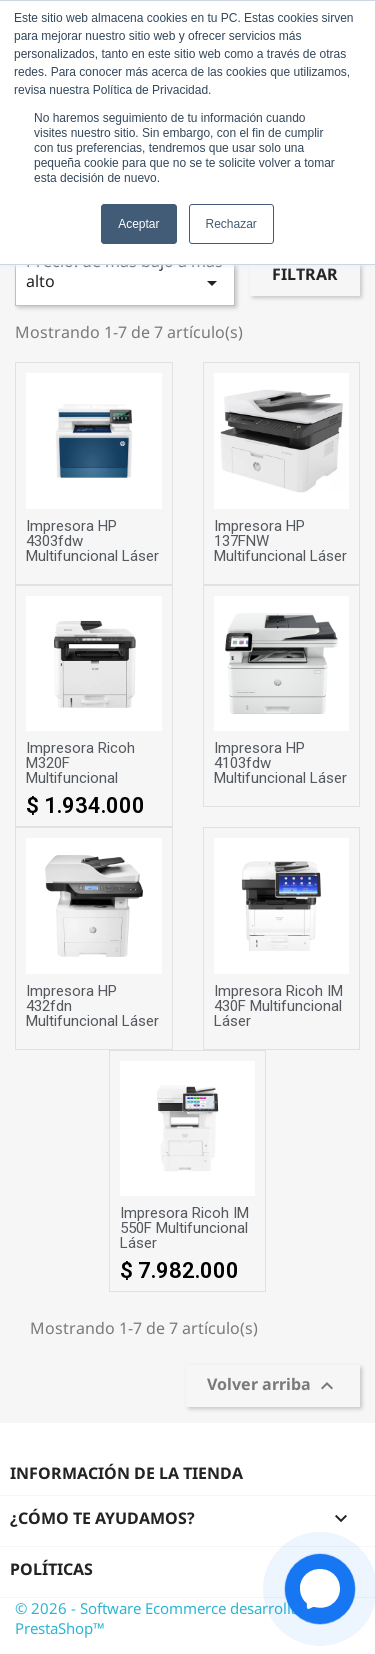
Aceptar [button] (138, 224)
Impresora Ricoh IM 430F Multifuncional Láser (278, 1006)
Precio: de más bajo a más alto (125, 272)
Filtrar (305, 274)
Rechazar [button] (231, 224)
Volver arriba (273, 1386)
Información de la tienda (126, 1473)
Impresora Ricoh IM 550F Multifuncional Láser (184, 1228)
